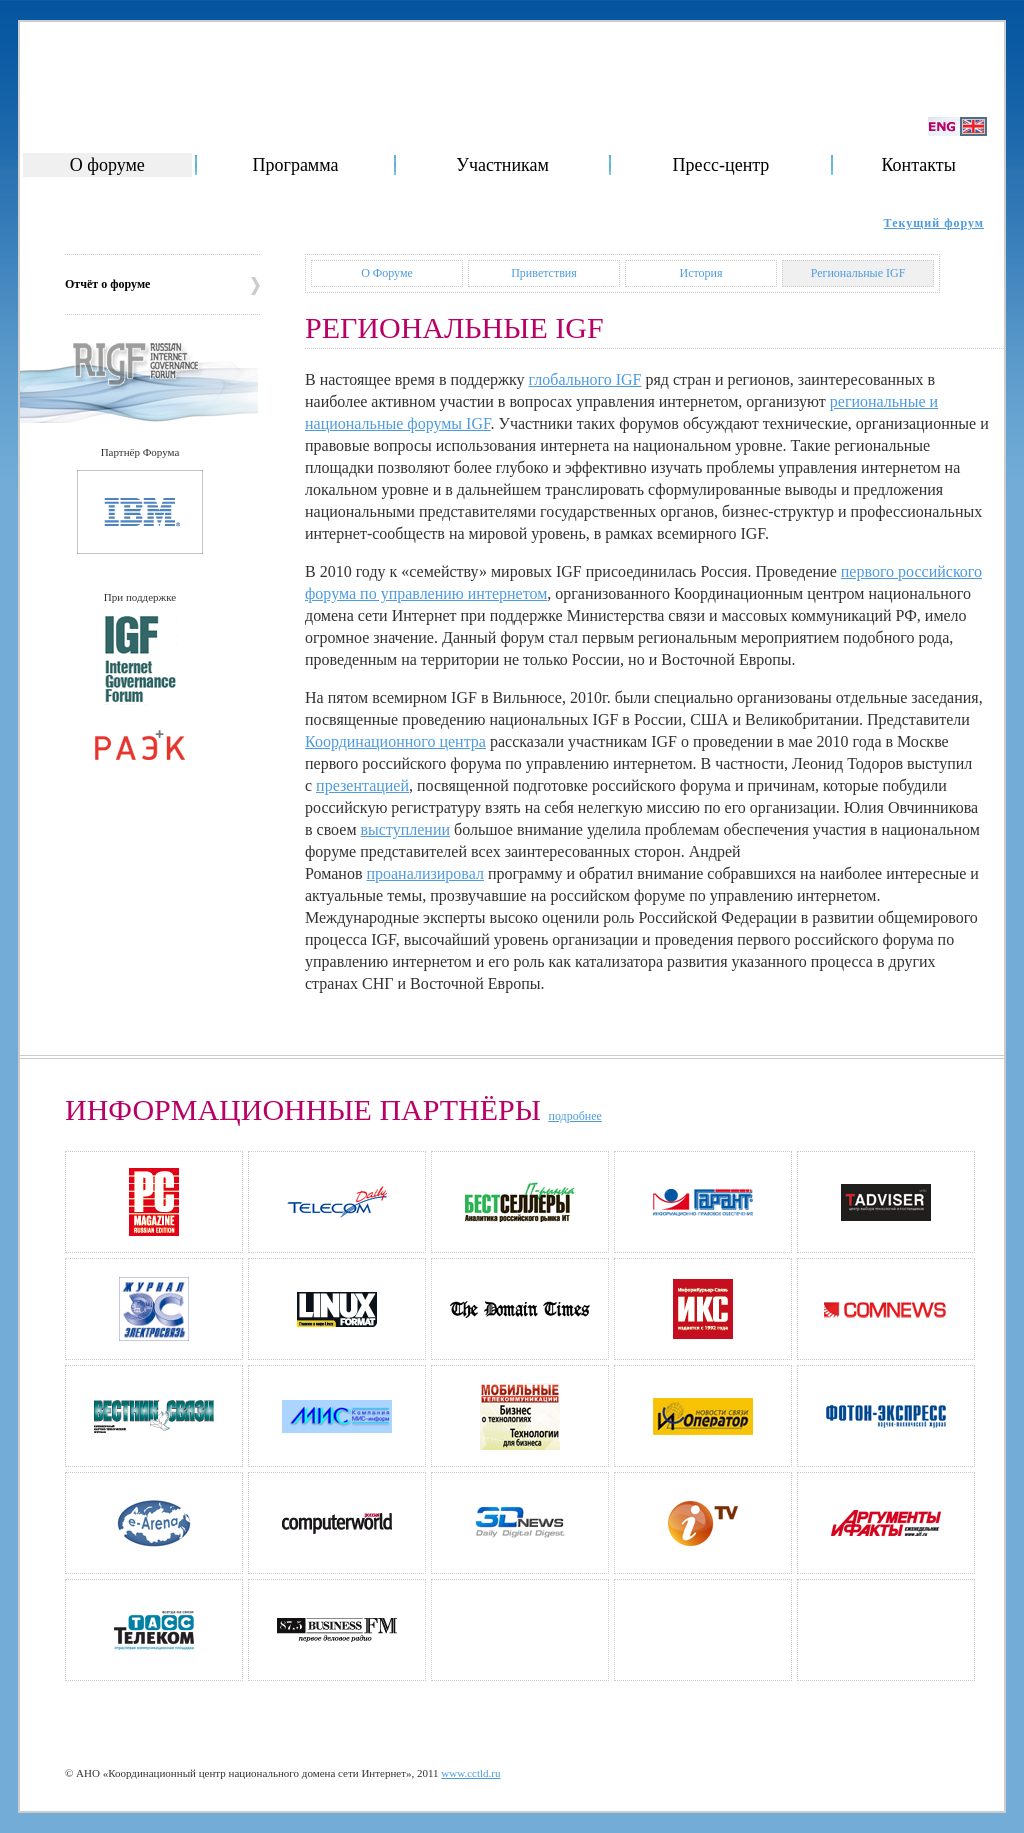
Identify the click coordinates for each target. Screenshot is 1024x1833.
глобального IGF (585, 379)
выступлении (406, 829)
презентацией (362, 785)
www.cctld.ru (470, 1773)
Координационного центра (395, 741)
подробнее (574, 1116)
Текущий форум (934, 223)
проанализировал (424, 873)
